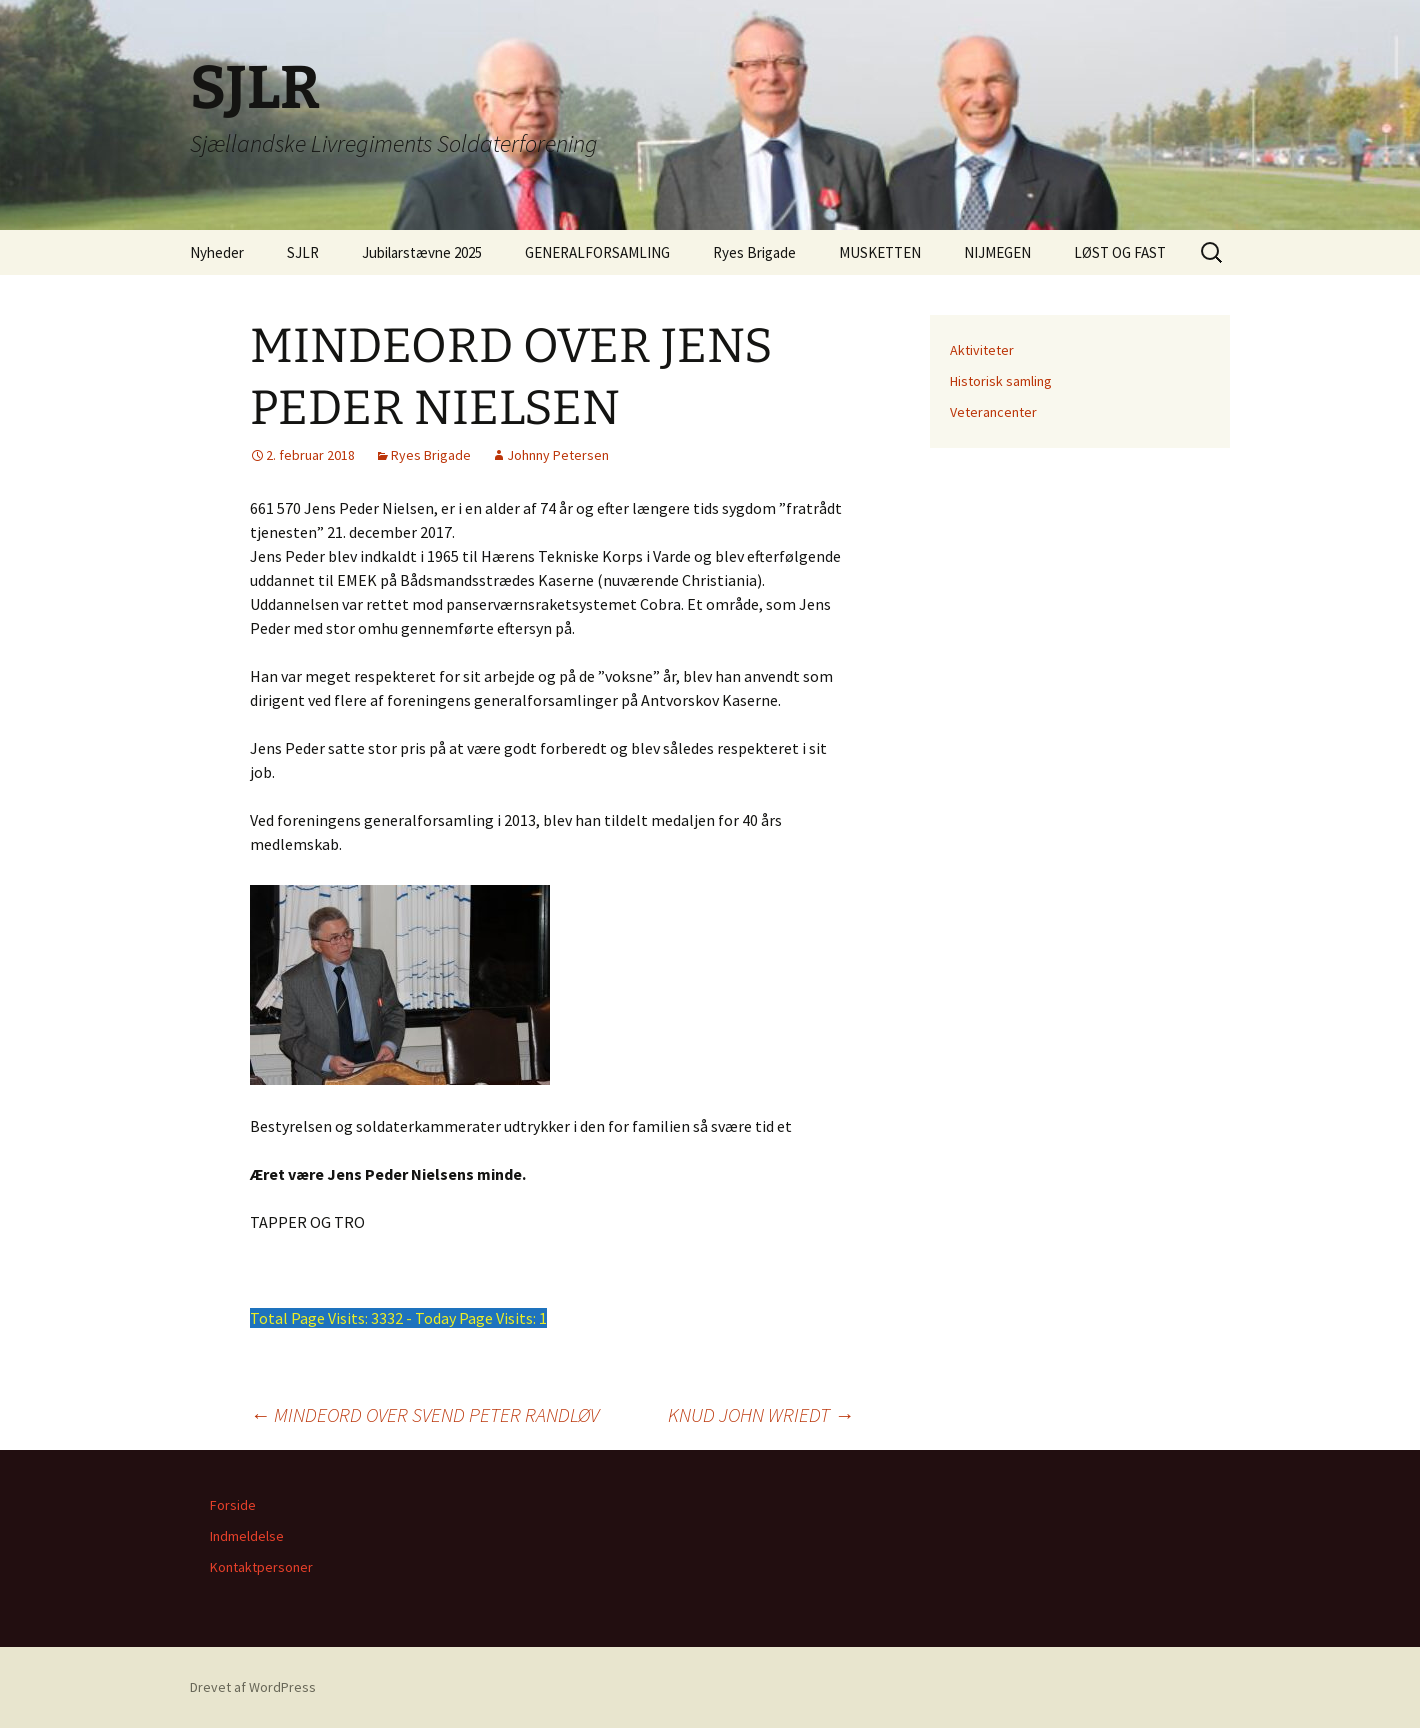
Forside (233, 1505)
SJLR (303, 252)
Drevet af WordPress (253, 1687)
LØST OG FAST (1120, 252)
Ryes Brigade (754, 252)
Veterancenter (993, 412)
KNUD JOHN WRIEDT (761, 1414)
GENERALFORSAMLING (597, 252)
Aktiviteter (982, 350)
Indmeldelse (247, 1536)
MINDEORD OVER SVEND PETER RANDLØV (424, 1414)
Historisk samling (1001, 381)
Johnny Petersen (558, 455)
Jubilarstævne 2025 (422, 252)
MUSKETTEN (880, 252)
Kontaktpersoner (261, 1567)
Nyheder (217, 252)
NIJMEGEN (997, 252)
